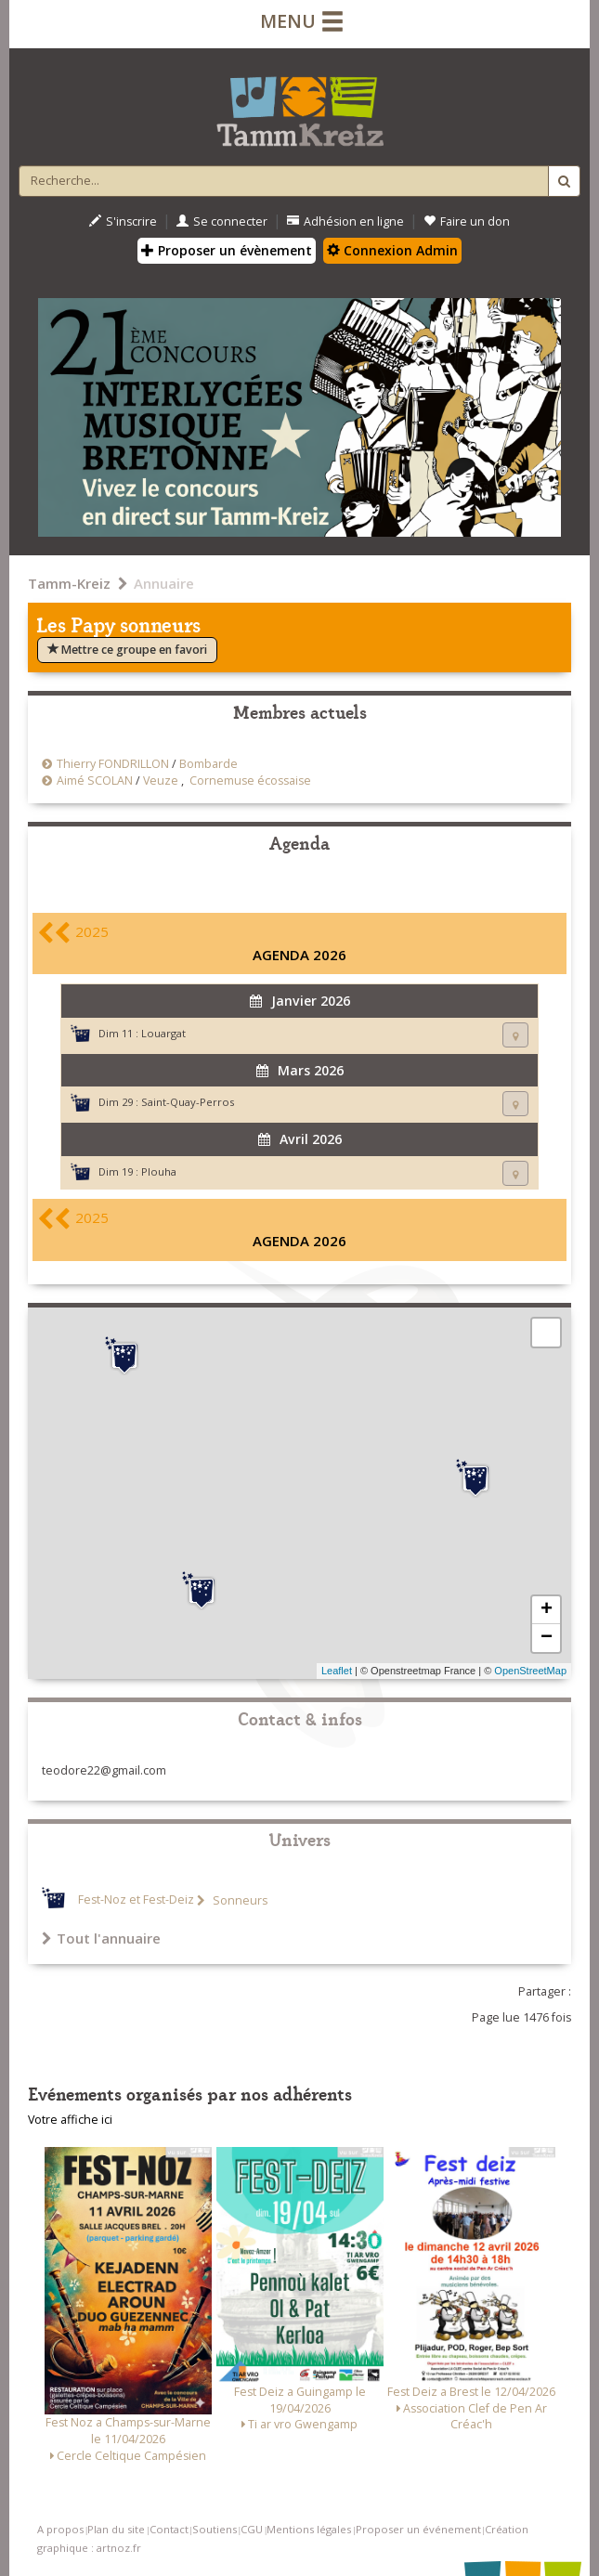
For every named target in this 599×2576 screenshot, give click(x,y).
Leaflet (336, 1670)
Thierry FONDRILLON (113, 764)
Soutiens (214, 2529)
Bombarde (208, 764)
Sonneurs (238, 1900)
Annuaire (164, 583)
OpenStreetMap (530, 1670)
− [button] (546, 1638)
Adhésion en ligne (345, 221)
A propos (60, 2529)
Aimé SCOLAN (95, 780)
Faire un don (466, 221)
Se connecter (221, 221)
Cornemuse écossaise (250, 780)
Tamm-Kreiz (69, 583)
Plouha (158, 1171)
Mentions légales (309, 2529)
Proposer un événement (418, 2529)
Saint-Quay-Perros (187, 1102)
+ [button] (546, 1610)
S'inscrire (123, 221)
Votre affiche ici (70, 2119)
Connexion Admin (392, 250)
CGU (252, 2529)
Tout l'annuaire (101, 1938)
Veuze (160, 780)
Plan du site (116, 2529)
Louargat (163, 1033)
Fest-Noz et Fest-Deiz (136, 1900)
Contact (169, 2529)
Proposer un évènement (226, 250)
